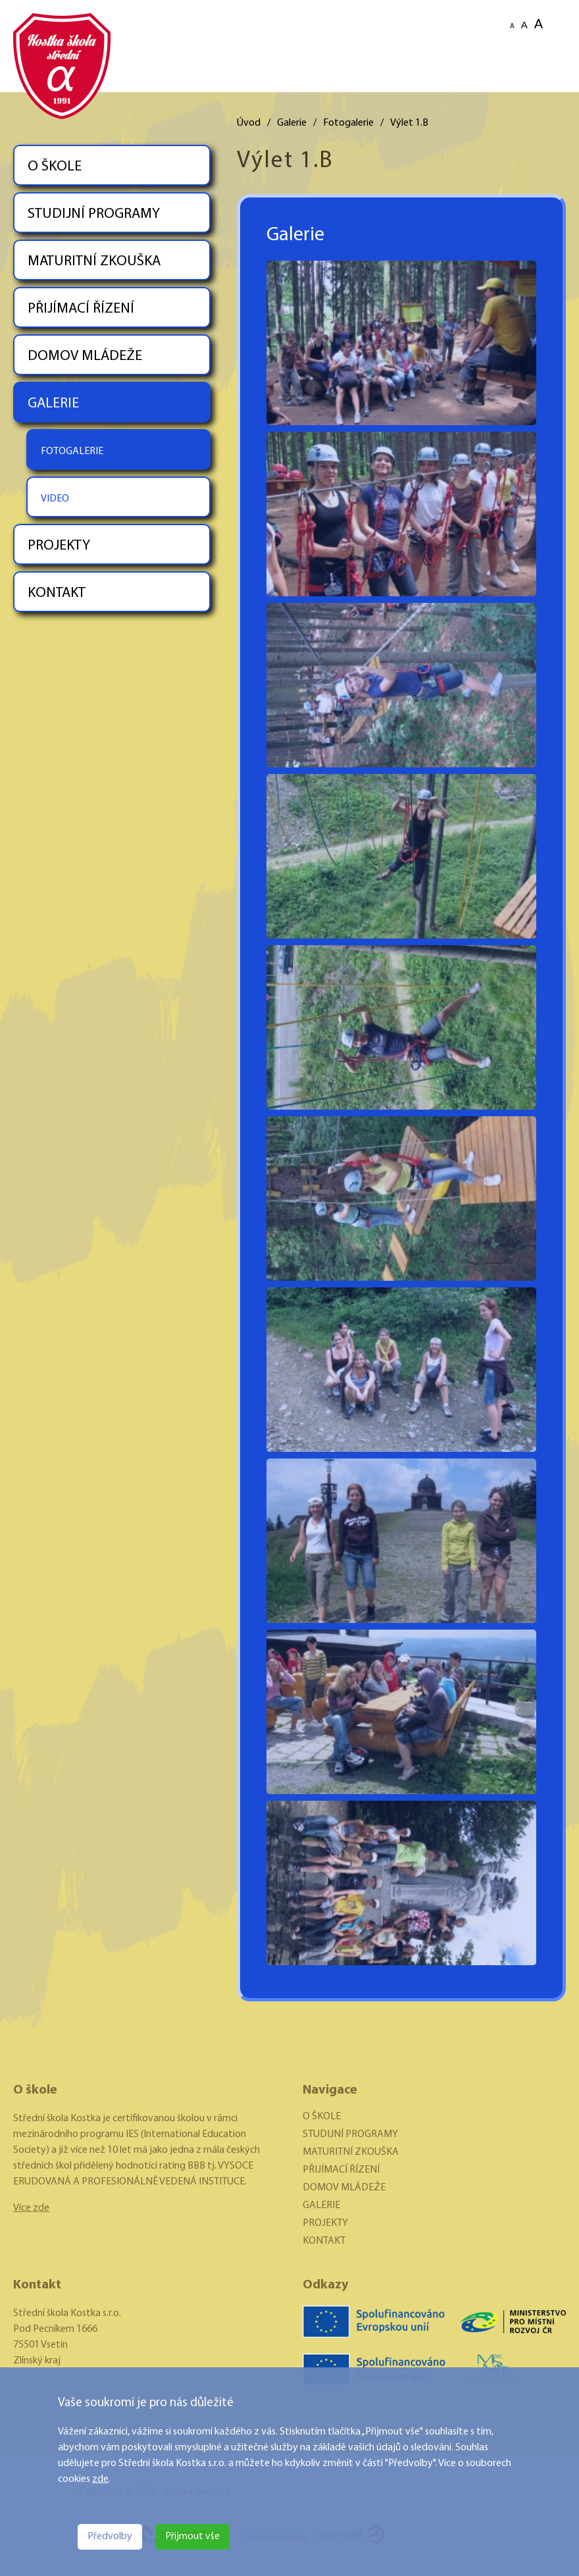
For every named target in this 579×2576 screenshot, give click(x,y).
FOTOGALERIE (72, 451)
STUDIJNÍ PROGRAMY (94, 214)
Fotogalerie (348, 123)
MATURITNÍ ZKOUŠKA (94, 261)
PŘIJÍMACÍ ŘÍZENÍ (81, 309)
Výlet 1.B (409, 123)
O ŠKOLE (55, 166)
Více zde (31, 2208)
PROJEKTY (59, 546)
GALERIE (53, 403)
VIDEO (55, 499)
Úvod (249, 123)
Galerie (292, 123)
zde (100, 2479)
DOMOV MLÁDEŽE (85, 356)
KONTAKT (57, 593)
